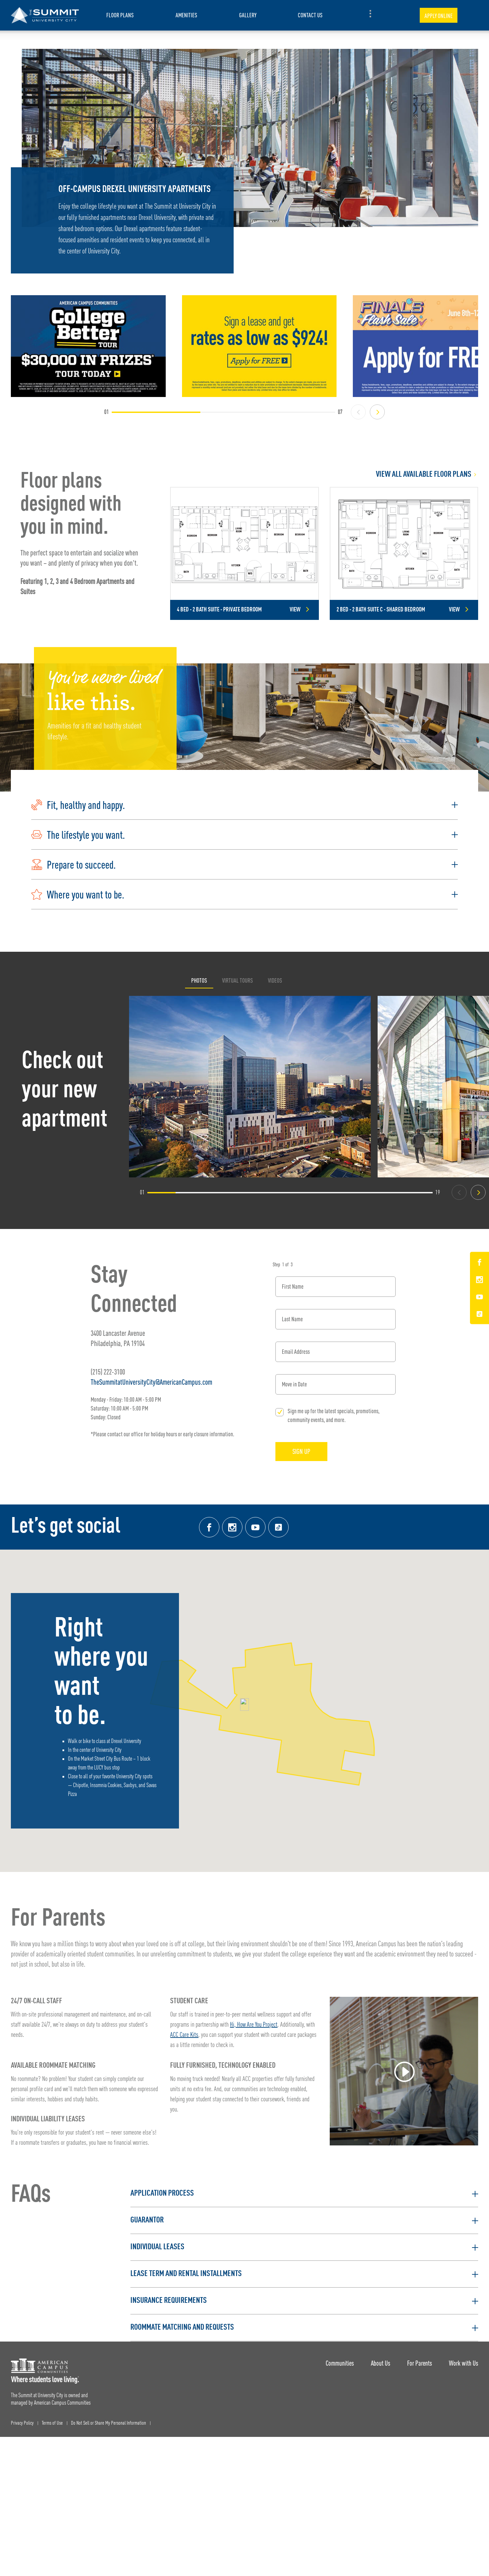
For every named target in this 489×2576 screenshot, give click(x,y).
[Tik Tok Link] (479, 1314)
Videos (275, 980)
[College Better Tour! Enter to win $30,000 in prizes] (88, 346)
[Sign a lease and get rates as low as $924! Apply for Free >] (259, 346)
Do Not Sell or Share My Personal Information (108, 2423)
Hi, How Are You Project (253, 2025)
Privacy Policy (22, 2423)
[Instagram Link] (479, 1280)
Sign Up (301, 1451)
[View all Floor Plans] (324, 474)
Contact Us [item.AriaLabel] (310, 15)
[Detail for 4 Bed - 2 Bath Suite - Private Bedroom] (244, 553)
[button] (244, 805)
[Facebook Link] (479, 1263)
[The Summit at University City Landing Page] (45, 15)
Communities (340, 2363)
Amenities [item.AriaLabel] (186, 15)
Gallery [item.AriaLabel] (247, 15)
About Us (380, 2363)
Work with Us (463, 2363)
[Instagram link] (232, 1527)
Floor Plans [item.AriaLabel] (120, 15)
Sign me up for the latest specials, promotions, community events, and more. (334, 1415)
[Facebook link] (209, 1527)
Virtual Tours (237, 980)
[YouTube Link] (479, 1298)
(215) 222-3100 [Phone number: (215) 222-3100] (108, 1371)
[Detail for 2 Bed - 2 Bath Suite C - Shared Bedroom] (404, 553)
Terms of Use (52, 2423)
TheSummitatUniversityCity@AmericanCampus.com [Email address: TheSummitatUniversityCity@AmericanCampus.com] (151, 1382)
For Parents (419, 2363)
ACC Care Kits (184, 2035)
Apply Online (438, 15)
